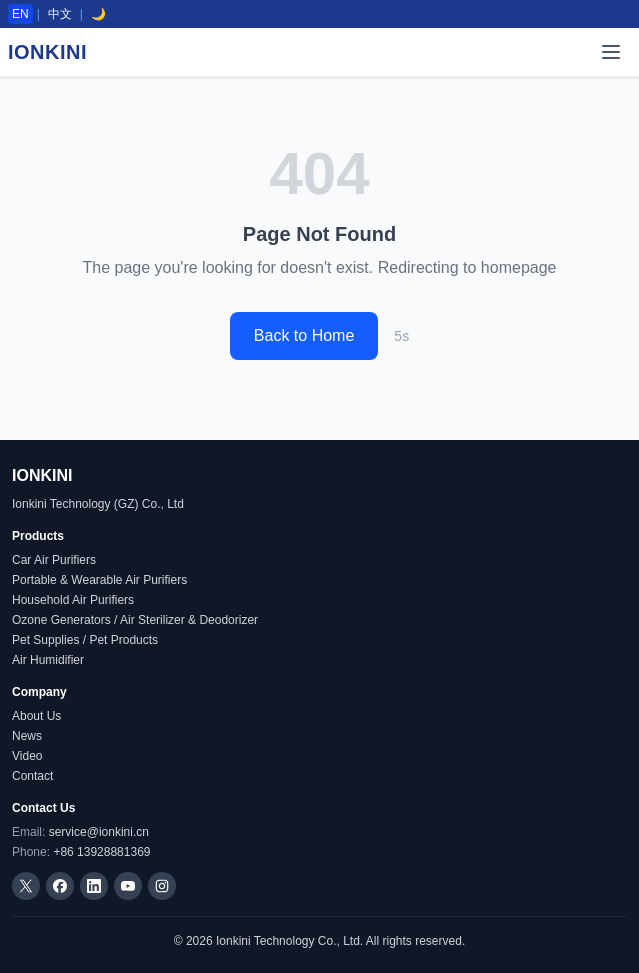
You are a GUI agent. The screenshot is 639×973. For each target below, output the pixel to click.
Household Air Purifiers (73, 600)
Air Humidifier (48, 660)
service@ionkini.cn (99, 832)
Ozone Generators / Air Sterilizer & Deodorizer (135, 620)
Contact (32, 776)
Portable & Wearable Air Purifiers (99, 580)
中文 (60, 14)
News (27, 736)
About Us (36, 716)
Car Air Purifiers (54, 560)
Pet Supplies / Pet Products (85, 640)
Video (27, 756)
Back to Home (304, 335)
